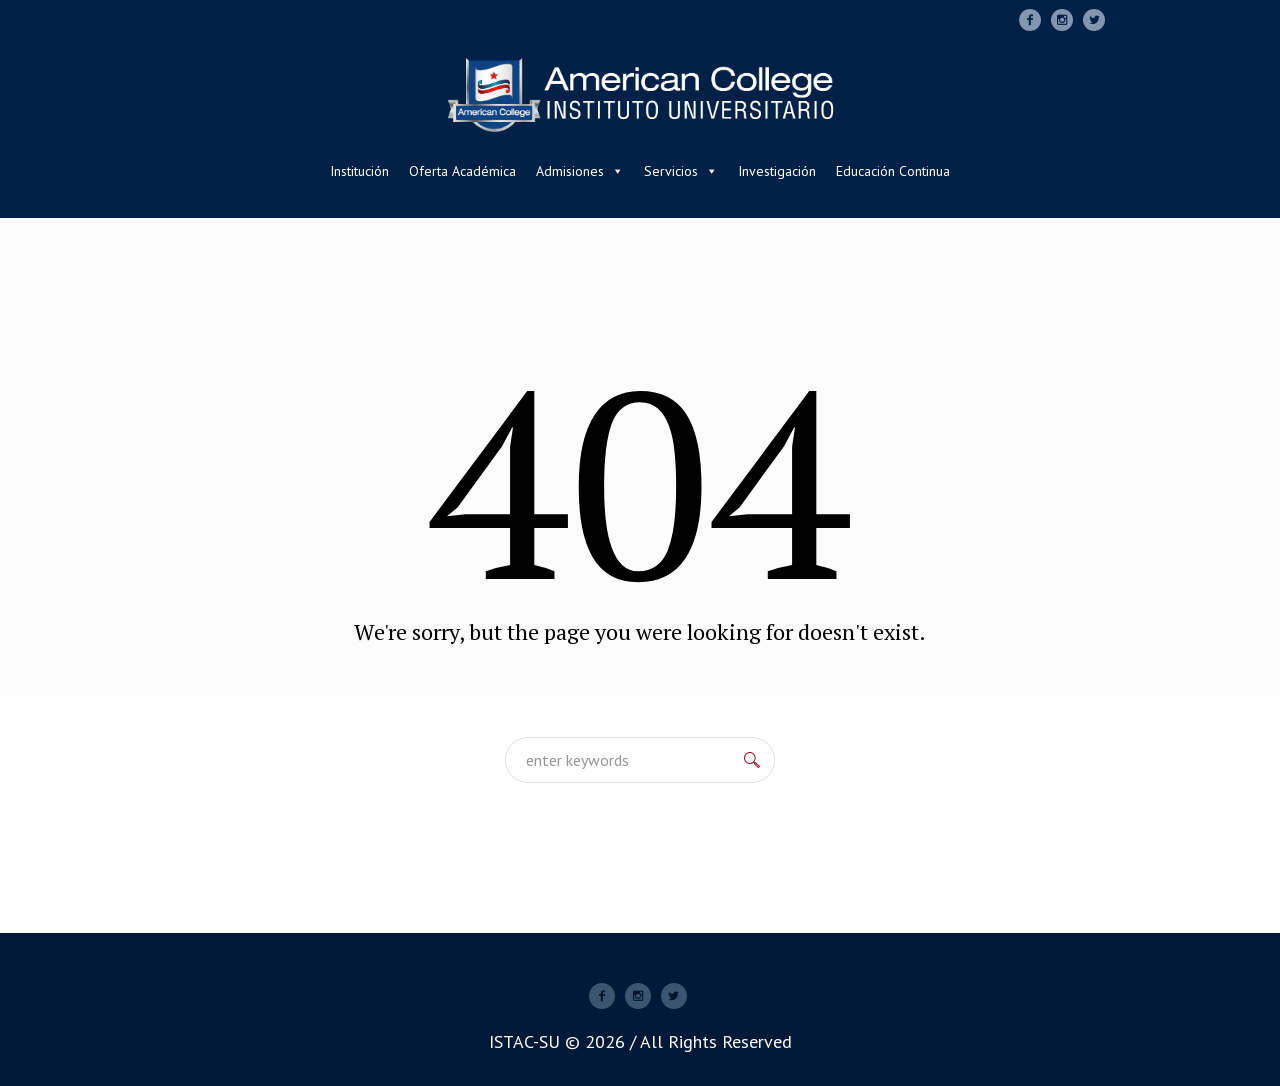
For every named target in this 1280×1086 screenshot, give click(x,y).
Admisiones (580, 171)
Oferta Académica (462, 171)
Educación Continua (893, 171)
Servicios (681, 171)
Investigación (777, 171)
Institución (359, 171)
